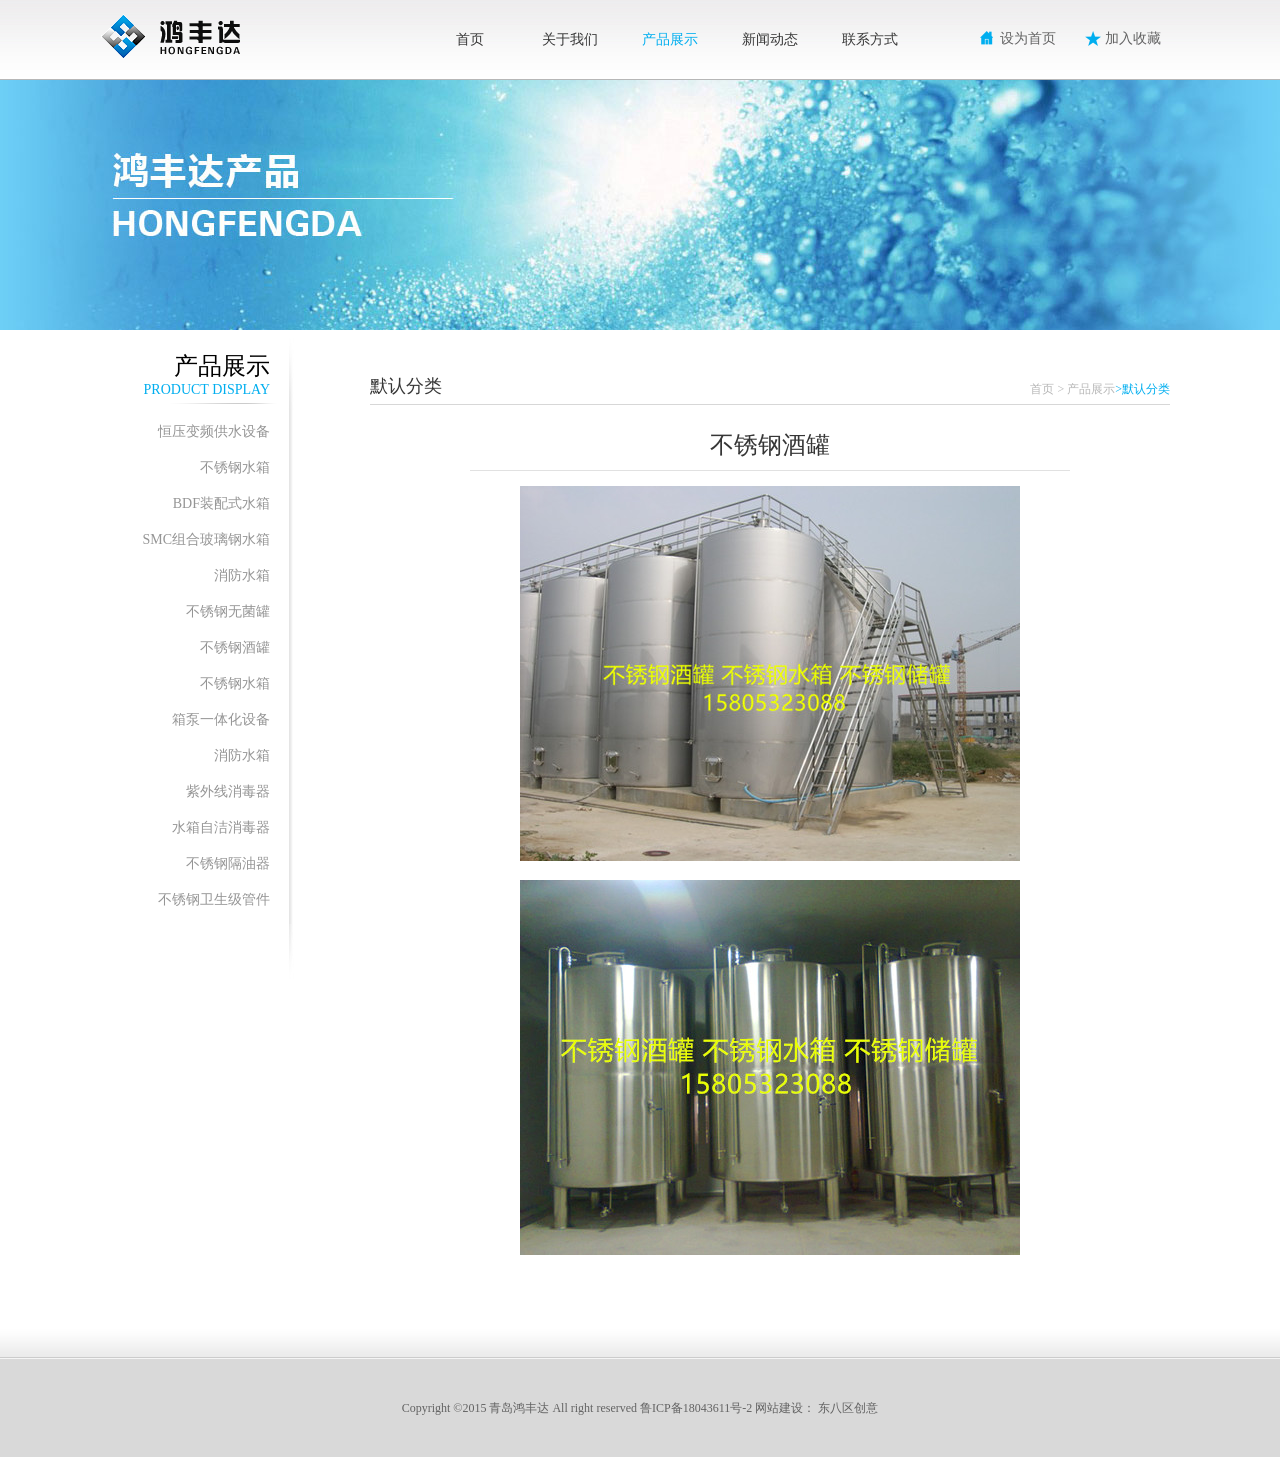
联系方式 (870, 39)
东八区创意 (848, 1408)
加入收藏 (1133, 38)
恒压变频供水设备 (214, 431)
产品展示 (670, 39)
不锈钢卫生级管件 (214, 899)
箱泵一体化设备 (221, 719)
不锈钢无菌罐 (228, 611)
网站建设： (785, 1408)
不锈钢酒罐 (235, 647)
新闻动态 (770, 39)
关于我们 (570, 39)
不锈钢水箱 (235, 467)
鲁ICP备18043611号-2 (696, 1408)
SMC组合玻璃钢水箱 (206, 539)
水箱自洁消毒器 (221, 827)
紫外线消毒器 (228, 791)
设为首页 (1028, 38)
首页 (470, 39)
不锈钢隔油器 (228, 863)
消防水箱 (242, 575)
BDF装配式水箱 (221, 503)
